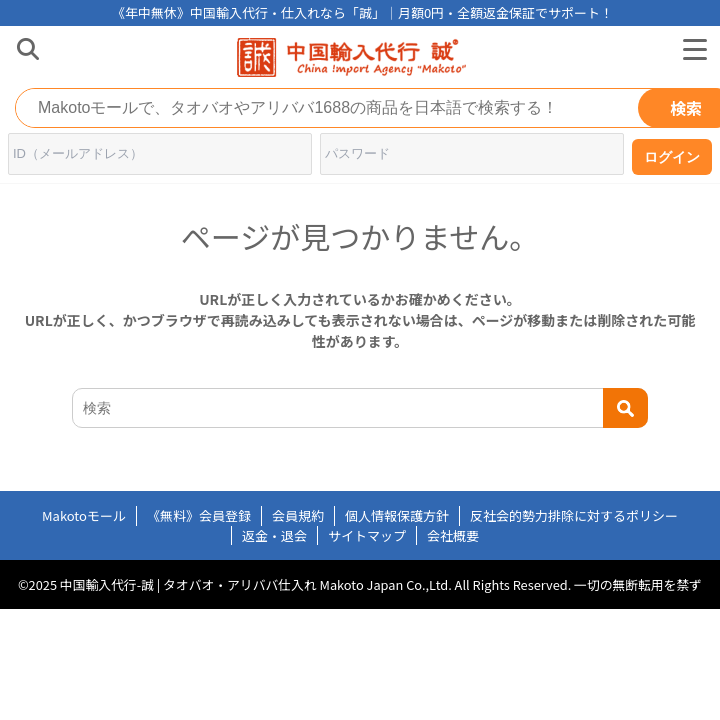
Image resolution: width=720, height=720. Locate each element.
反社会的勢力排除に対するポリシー (574, 515)
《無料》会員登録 (199, 515)
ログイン (672, 157)
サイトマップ (367, 535)
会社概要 (453, 535)
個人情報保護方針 (397, 515)
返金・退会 (274, 535)
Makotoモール (84, 515)
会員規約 (298, 515)
